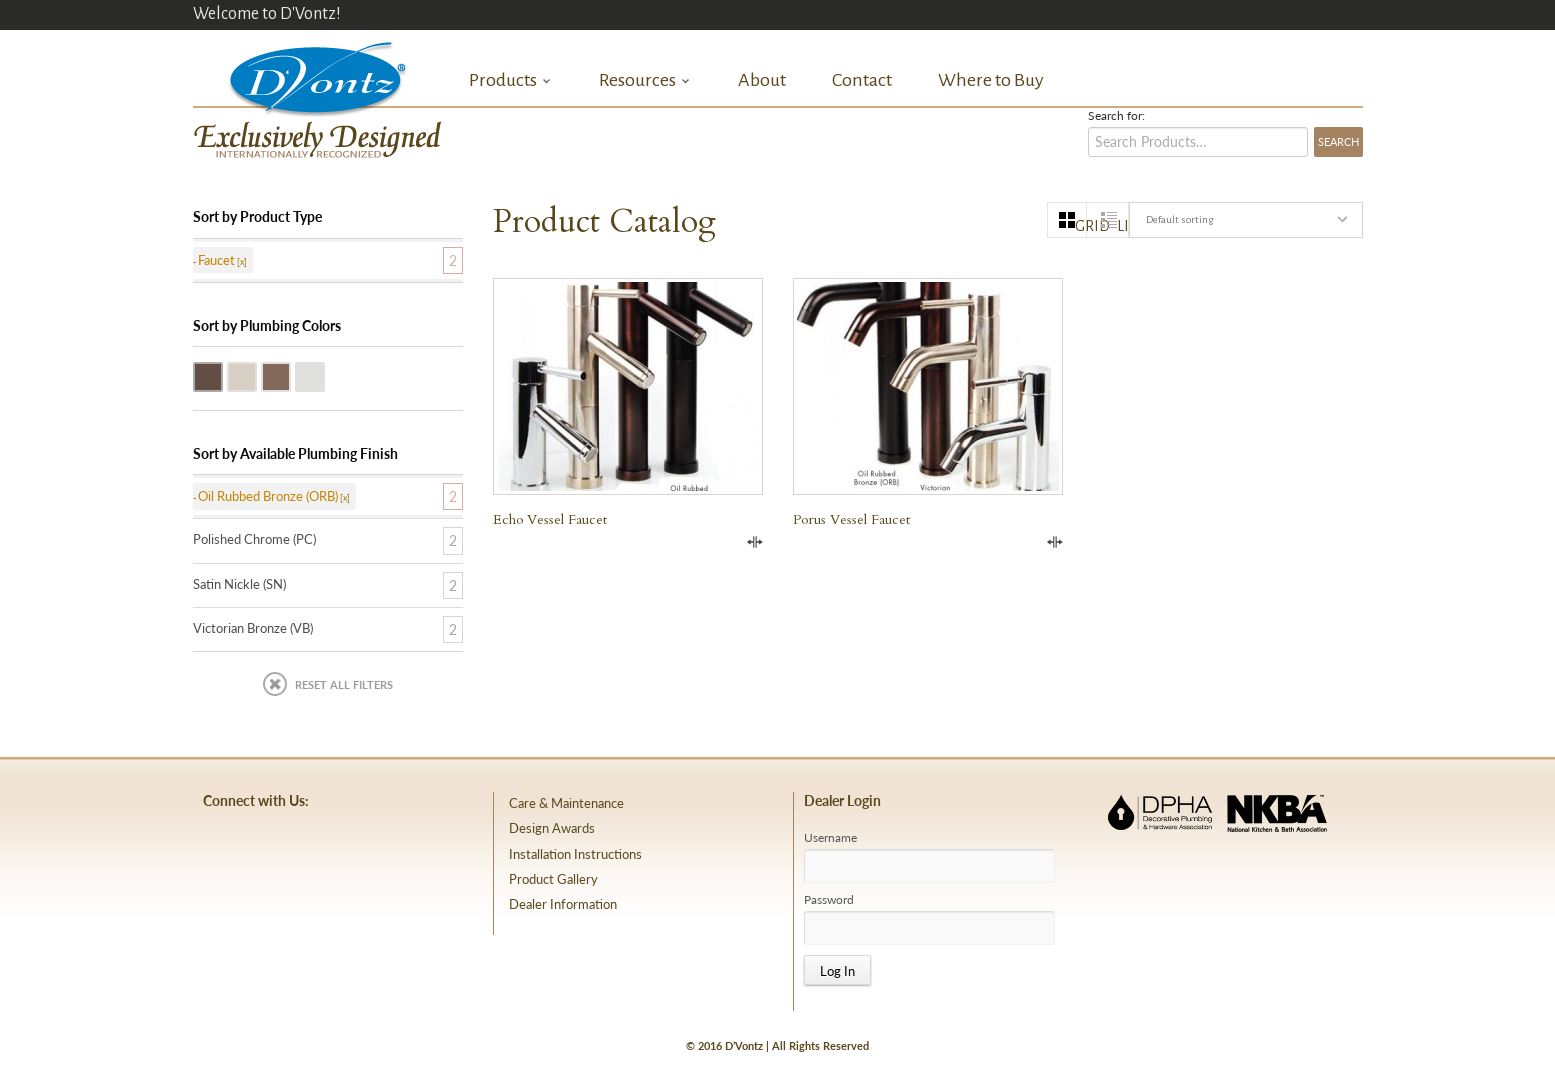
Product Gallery (553, 879)
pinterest (284, 847)
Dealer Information (563, 904)
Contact (862, 80)
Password (829, 900)
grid (1081, 226)
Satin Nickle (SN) (256, 375)
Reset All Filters (344, 684)
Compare (755, 542)
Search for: (1116, 116)
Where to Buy (991, 80)
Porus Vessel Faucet (851, 519)
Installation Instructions (575, 854)
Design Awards (552, 828)
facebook (230, 847)
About (762, 80)
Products (510, 80)
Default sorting (1179, 219)
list (1122, 226)
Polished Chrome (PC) (324, 375)
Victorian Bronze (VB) (290, 375)
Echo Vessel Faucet (550, 519)
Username (830, 838)
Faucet (216, 260)
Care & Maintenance (566, 803)
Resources (645, 80)
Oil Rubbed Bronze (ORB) (222, 375)
